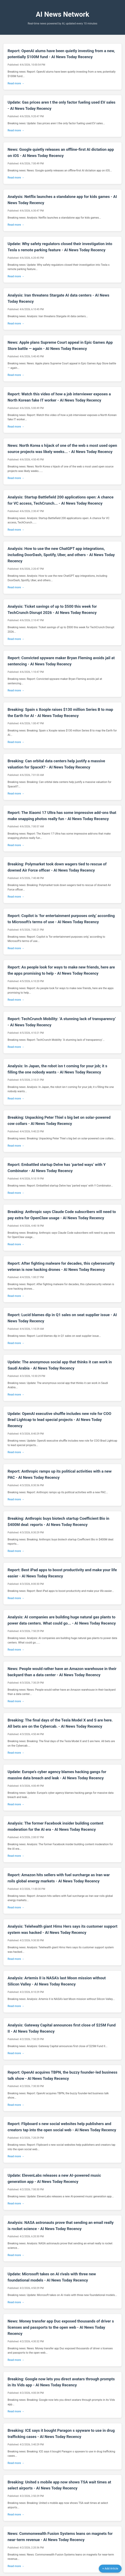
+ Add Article (110, 2568)
